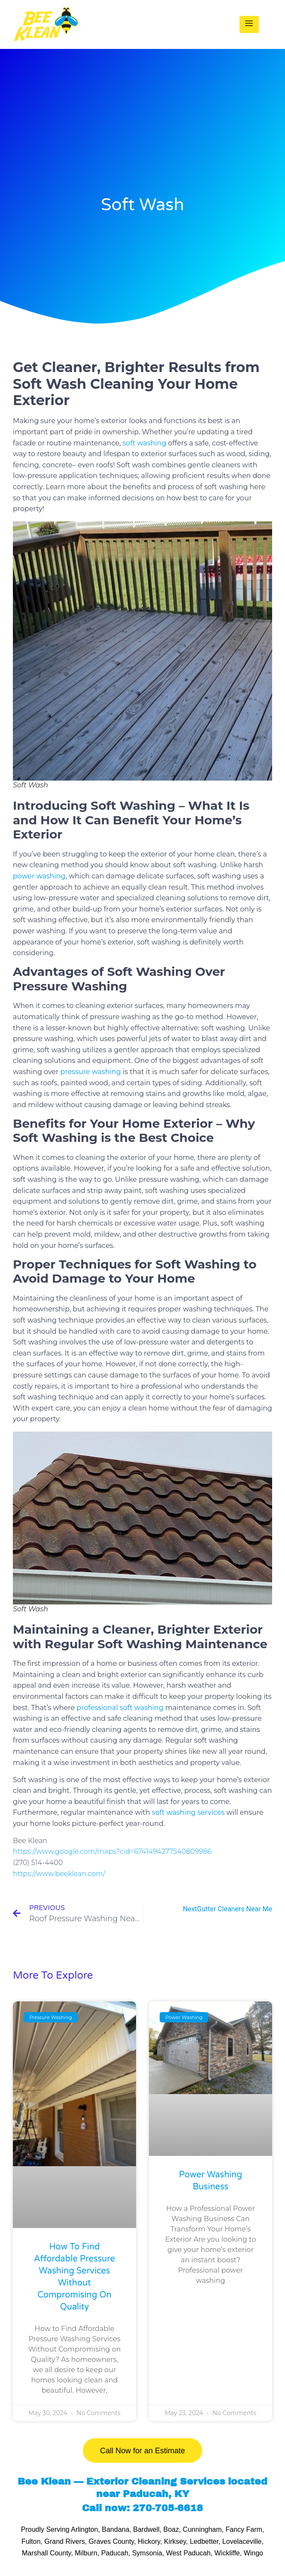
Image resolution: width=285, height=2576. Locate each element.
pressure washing (91, 1072)
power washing (39, 876)
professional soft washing (120, 1708)
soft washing (145, 443)
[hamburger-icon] (249, 24)
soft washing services (188, 1812)
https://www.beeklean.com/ (59, 1874)
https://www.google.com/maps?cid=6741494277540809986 (112, 1851)
